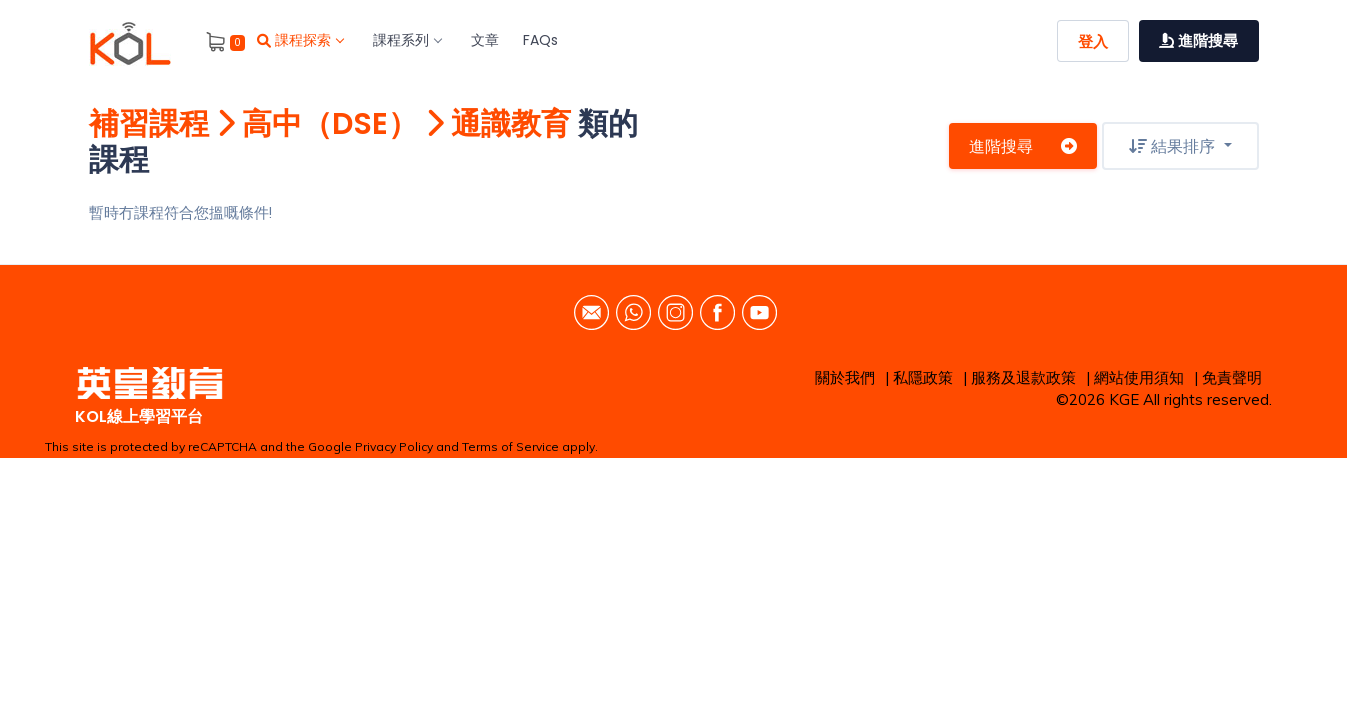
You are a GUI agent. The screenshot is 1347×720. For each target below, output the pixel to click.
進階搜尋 (1023, 146)
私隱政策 (923, 377)
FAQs (540, 40)
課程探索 (300, 40)
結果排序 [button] (1174, 146)
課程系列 (407, 40)
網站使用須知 (1139, 377)
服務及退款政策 (1023, 377)
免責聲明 (1232, 377)
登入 (1093, 41)
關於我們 (845, 377)
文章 (485, 40)
